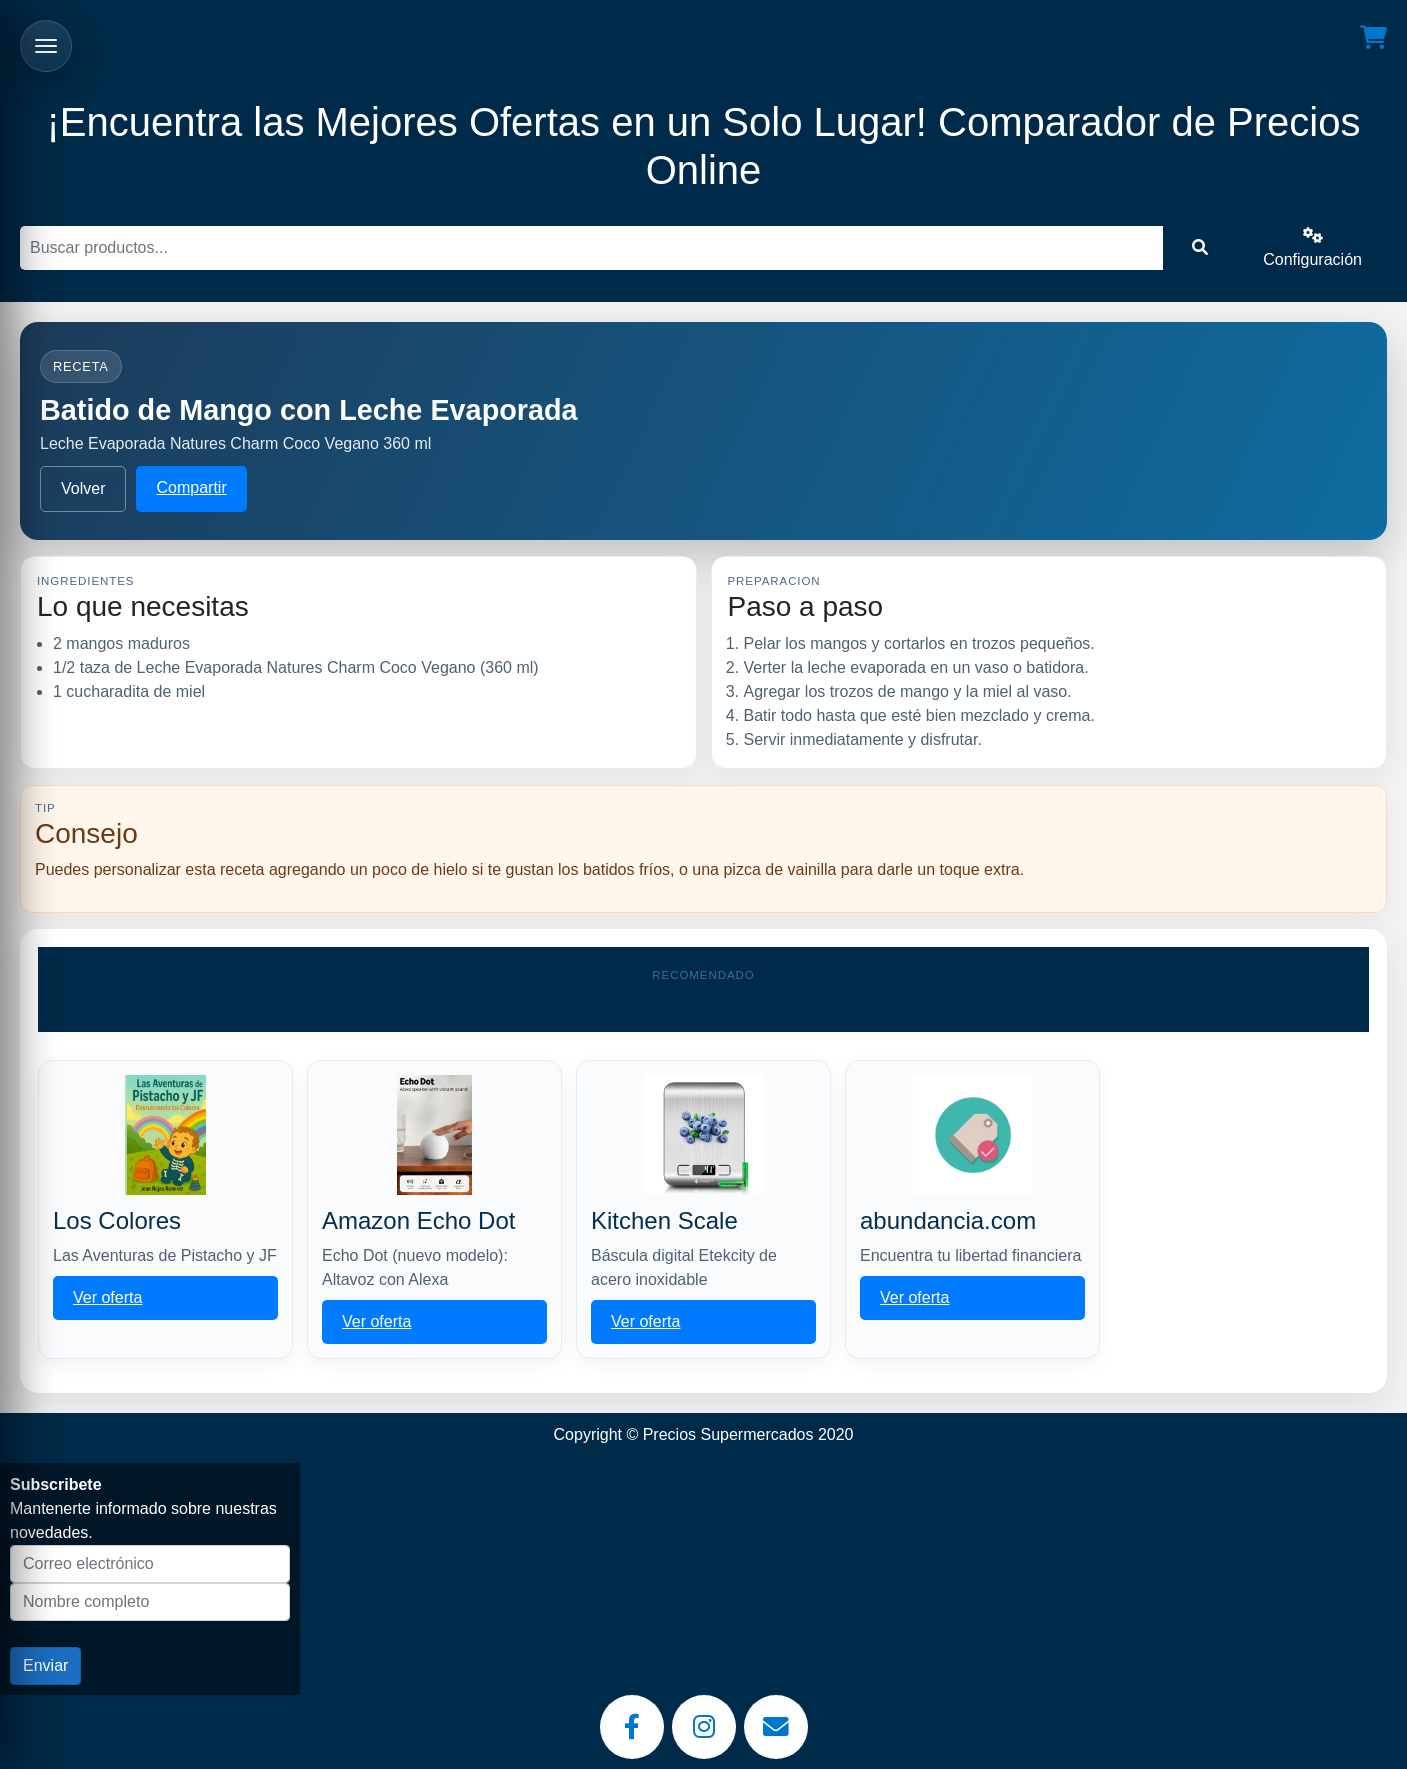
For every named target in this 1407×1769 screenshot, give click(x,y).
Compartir (191, 487)
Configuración (1312, 247)
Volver (83, 488)
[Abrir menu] (46, 46)
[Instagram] (704, 1727)
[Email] (776, 1727)
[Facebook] (632, 1727)
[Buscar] (591, 248)
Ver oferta (107, 1297)
